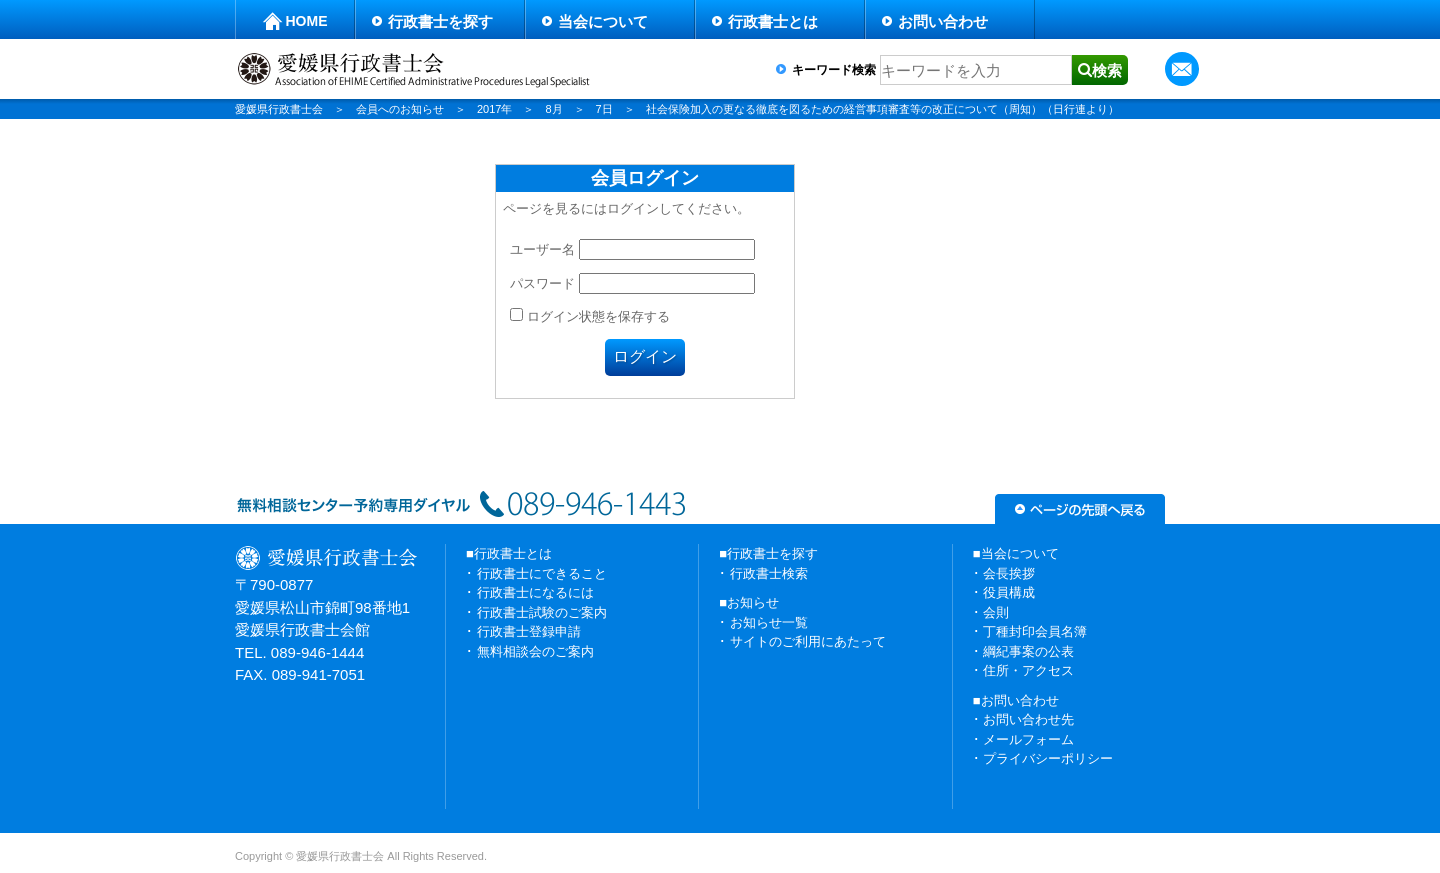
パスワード (542, 283)
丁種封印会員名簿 (1035, 631)
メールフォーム (1028, 739)
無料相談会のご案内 (535, 651)
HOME (307, 21)
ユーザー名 (542, 249)
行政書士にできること (542, 573)
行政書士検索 (769, 573)
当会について (603, 21)
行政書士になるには (535, 592)
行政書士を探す (440, 21)
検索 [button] (1107, 70)
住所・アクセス (1028, 670)
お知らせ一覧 (769, 622)
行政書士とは (773, 21)
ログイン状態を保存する (590, 316)
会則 (996, 612)
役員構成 (1009, 592)
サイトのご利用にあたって (808, 641)
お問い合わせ (943, 21)
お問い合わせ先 (1028, 719)
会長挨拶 (1009, 573)
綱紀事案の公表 (1028, 651)
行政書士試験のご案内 (542, 612)
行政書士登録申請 (529, 631)
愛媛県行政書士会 (279, 109)
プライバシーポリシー (1048, 758)
